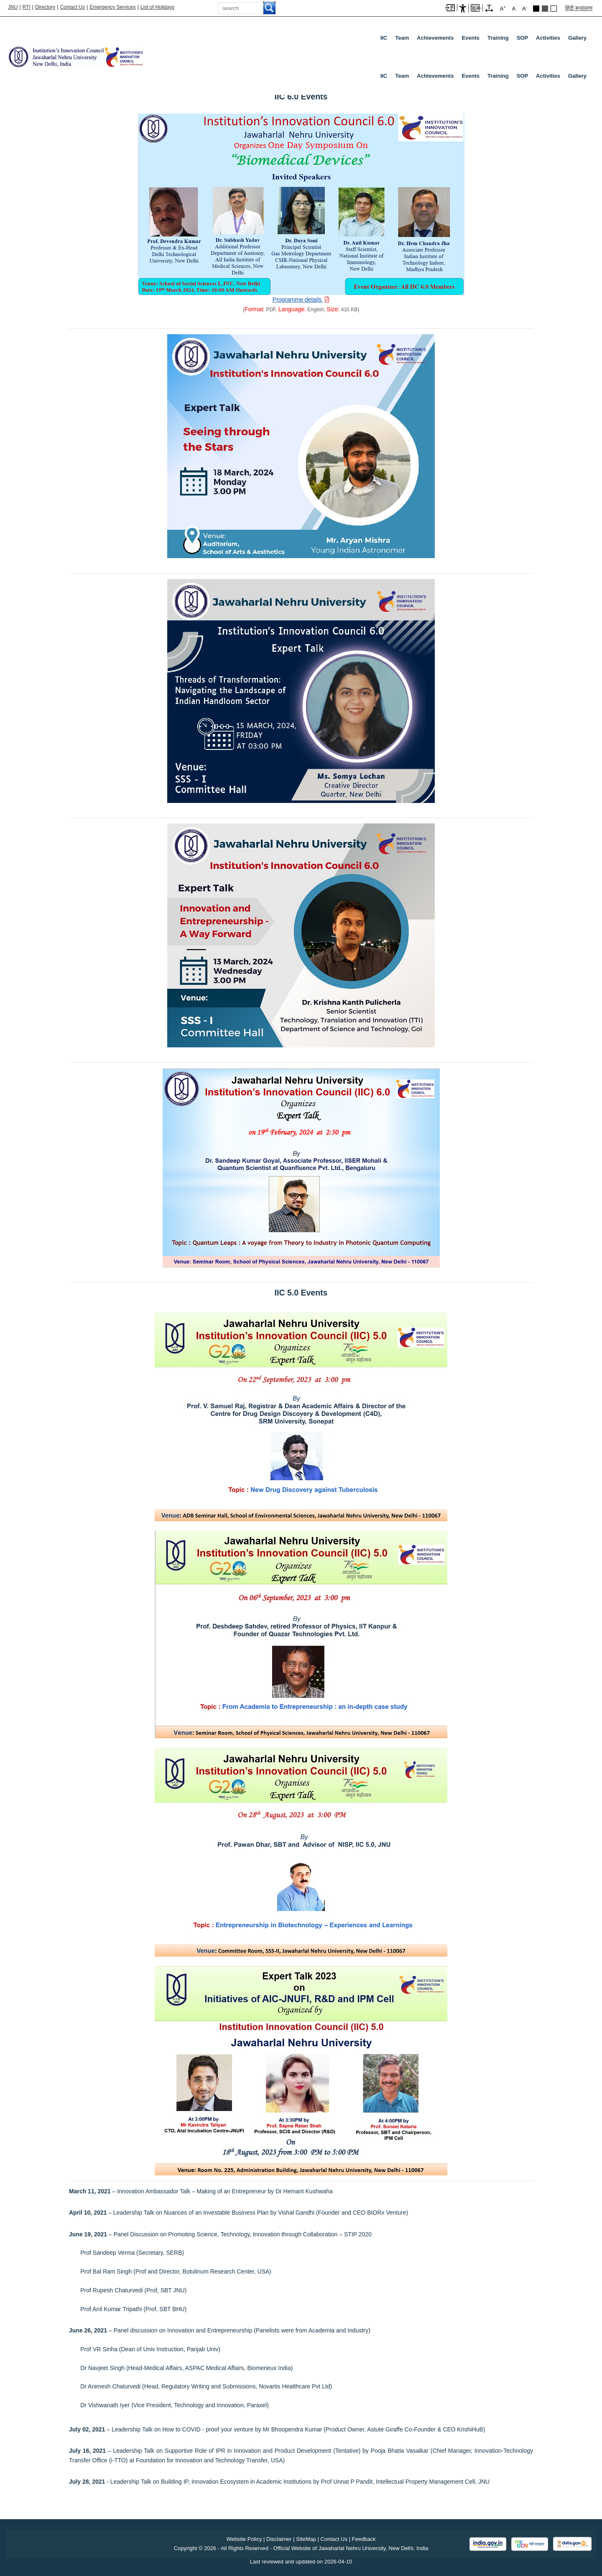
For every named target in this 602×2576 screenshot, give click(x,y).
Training (498, 38)
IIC (384, 38)
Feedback (364, 2539)
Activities (548, 38)
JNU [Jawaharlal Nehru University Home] (13, 7)
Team (402, 38)
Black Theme (536, 8)
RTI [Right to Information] (27, 7)
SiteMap (306, 2539)
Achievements (435, 38)
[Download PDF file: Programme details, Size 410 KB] (301, 299)
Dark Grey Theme (545, 8)
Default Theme (554, 8)
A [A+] (503, 8)
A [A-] (524, 8)
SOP (522, 38)
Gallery (577, 38)
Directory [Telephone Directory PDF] (45, 7)
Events (471, 38)
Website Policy (244, 2539)
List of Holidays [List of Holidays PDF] (157, 7)
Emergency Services (112, 7)
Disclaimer (279, 2539)
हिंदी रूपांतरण (578, 8)
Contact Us (72, 7)
